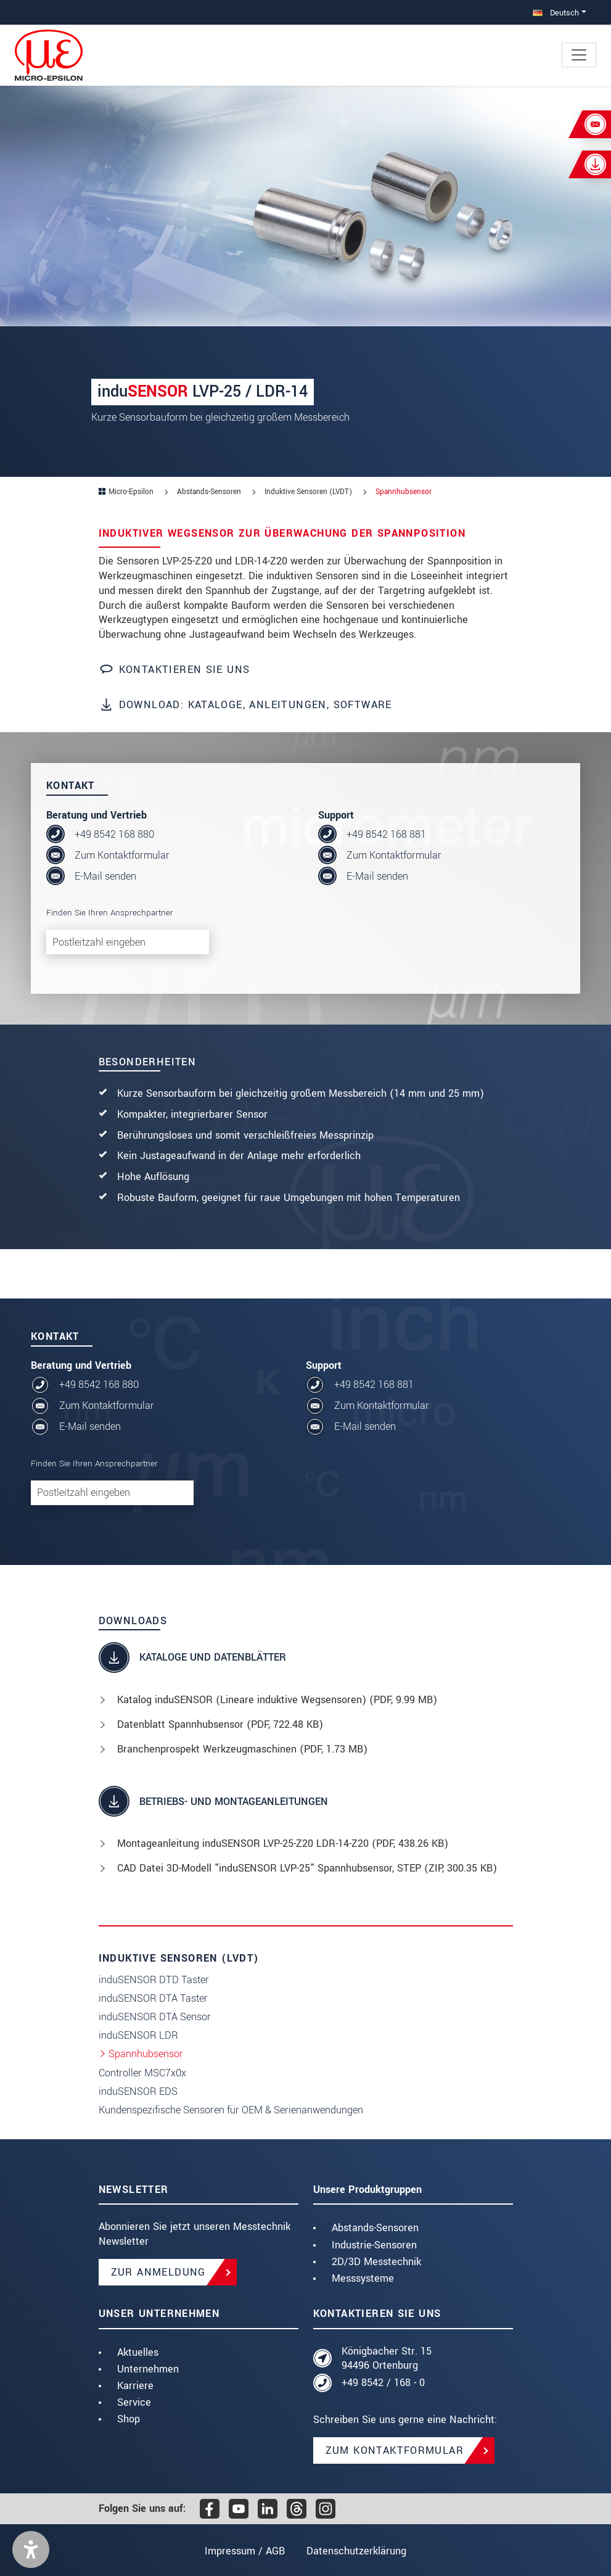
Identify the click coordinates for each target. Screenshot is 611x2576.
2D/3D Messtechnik (376, 2261)
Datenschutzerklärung (358, 2551)
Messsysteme (363, 2278)
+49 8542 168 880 (114, 834)
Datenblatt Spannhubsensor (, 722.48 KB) (220, 1724)
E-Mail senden (105, 876)
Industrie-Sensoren (374, 2245)
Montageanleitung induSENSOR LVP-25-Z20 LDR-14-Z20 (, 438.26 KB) (282, 1843)
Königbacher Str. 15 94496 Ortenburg (387, 2358)
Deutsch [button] (556, 13)
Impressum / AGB (243, 2551)
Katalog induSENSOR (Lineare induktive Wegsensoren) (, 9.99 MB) (277, 1700)
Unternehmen (148, 2369)
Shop (128, 2419)
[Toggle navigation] (579, 55)
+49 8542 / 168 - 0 (383, 2383)
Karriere (135, 2385)
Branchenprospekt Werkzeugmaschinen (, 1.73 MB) (242, 1749)
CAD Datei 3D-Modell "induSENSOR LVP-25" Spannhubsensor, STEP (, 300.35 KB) (307, 1868)
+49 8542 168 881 (386, 834)
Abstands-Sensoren (375, 2227)
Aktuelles (137, 2352)
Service (134, 2402)
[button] (30, 2549)
